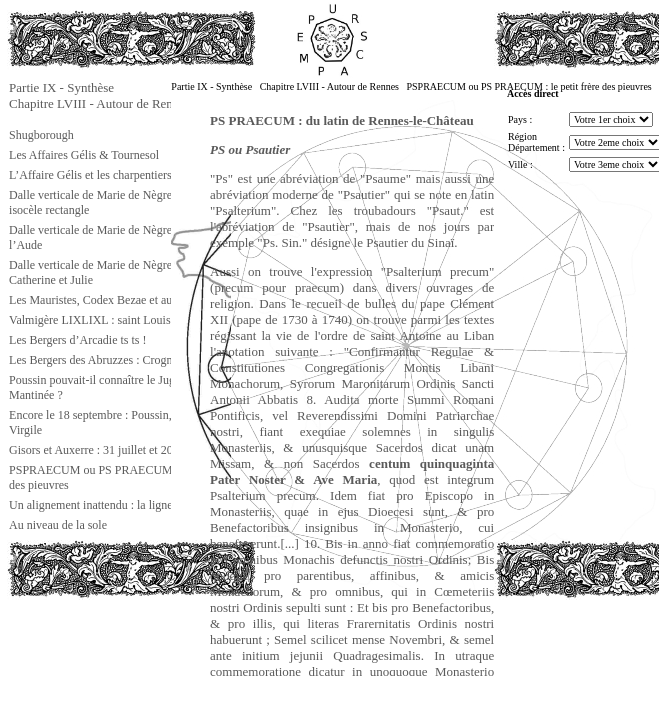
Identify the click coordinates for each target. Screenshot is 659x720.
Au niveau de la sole (58, 525)
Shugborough (41, 135)
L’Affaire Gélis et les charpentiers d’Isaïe (108, 175)
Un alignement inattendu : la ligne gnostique (115, 505)
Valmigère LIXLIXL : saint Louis (90, 320)
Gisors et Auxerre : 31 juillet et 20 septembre (117, 450)
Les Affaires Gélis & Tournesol (84, 155)
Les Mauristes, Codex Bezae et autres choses (117, 300)
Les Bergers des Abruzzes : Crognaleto (102, 360)
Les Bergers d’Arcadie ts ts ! (77, 340)
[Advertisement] (107, 644)
